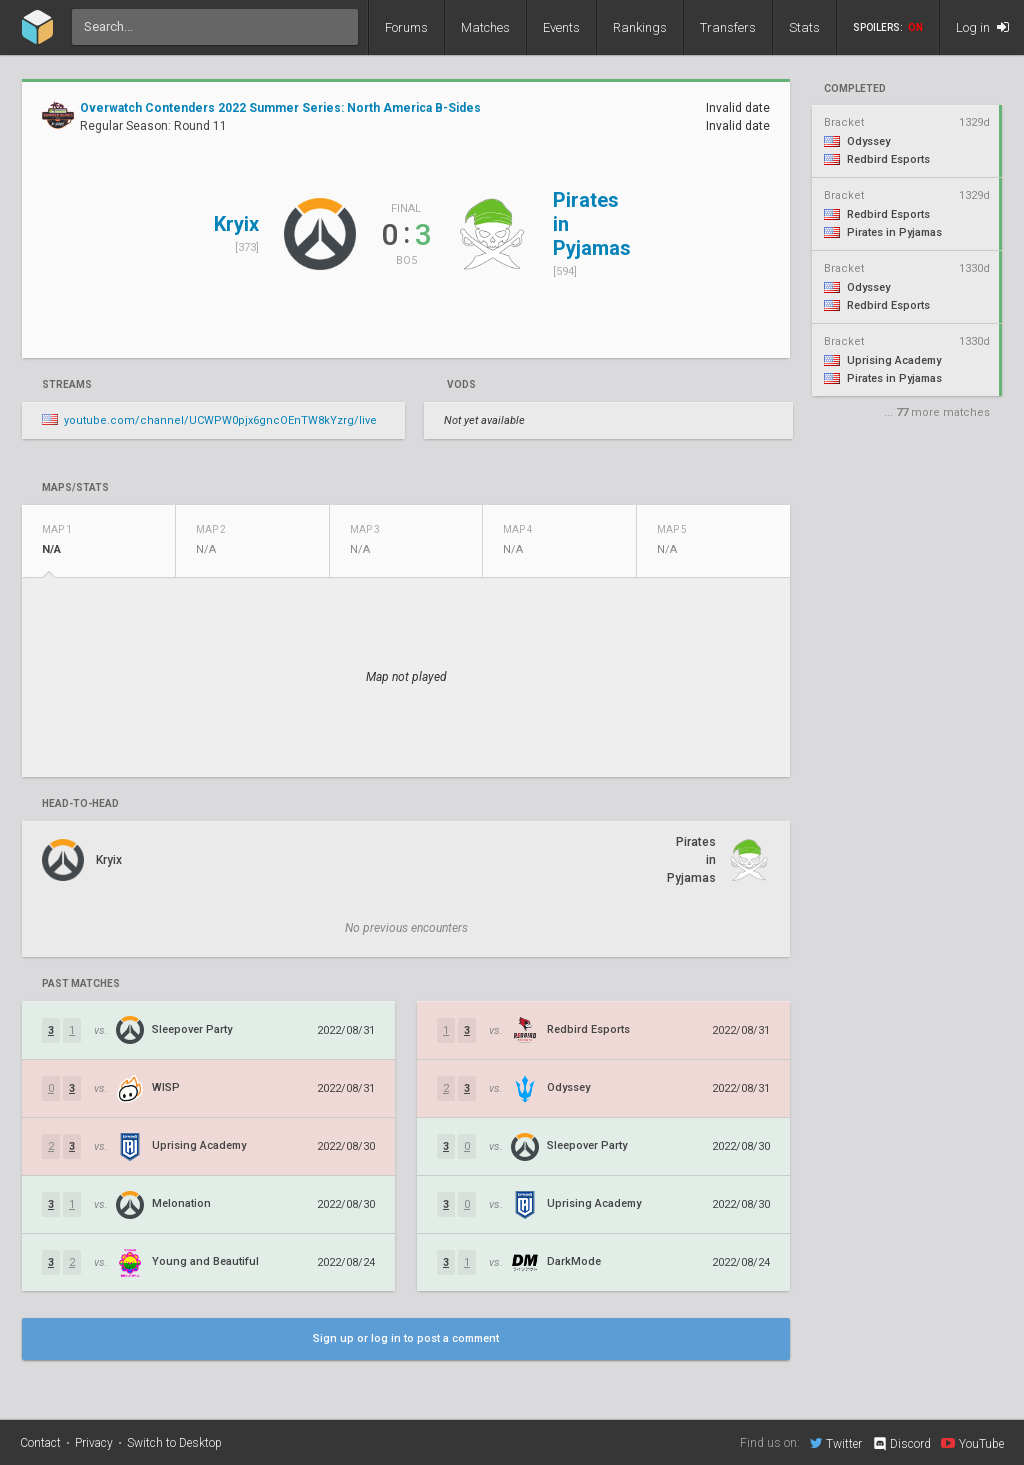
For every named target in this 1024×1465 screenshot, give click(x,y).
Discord (901, 1444)
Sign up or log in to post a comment (406, 1338)
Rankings (640, 27)
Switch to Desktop (174, 1443)
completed (855, 89)
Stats (804, 27)
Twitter (836, 1443)
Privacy (94, 1443)
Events (561, 27)
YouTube (972, 1443)
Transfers (728, 27)
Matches (485, 27)
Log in (982, 27)
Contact (40, 1443)
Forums (406, 27)
